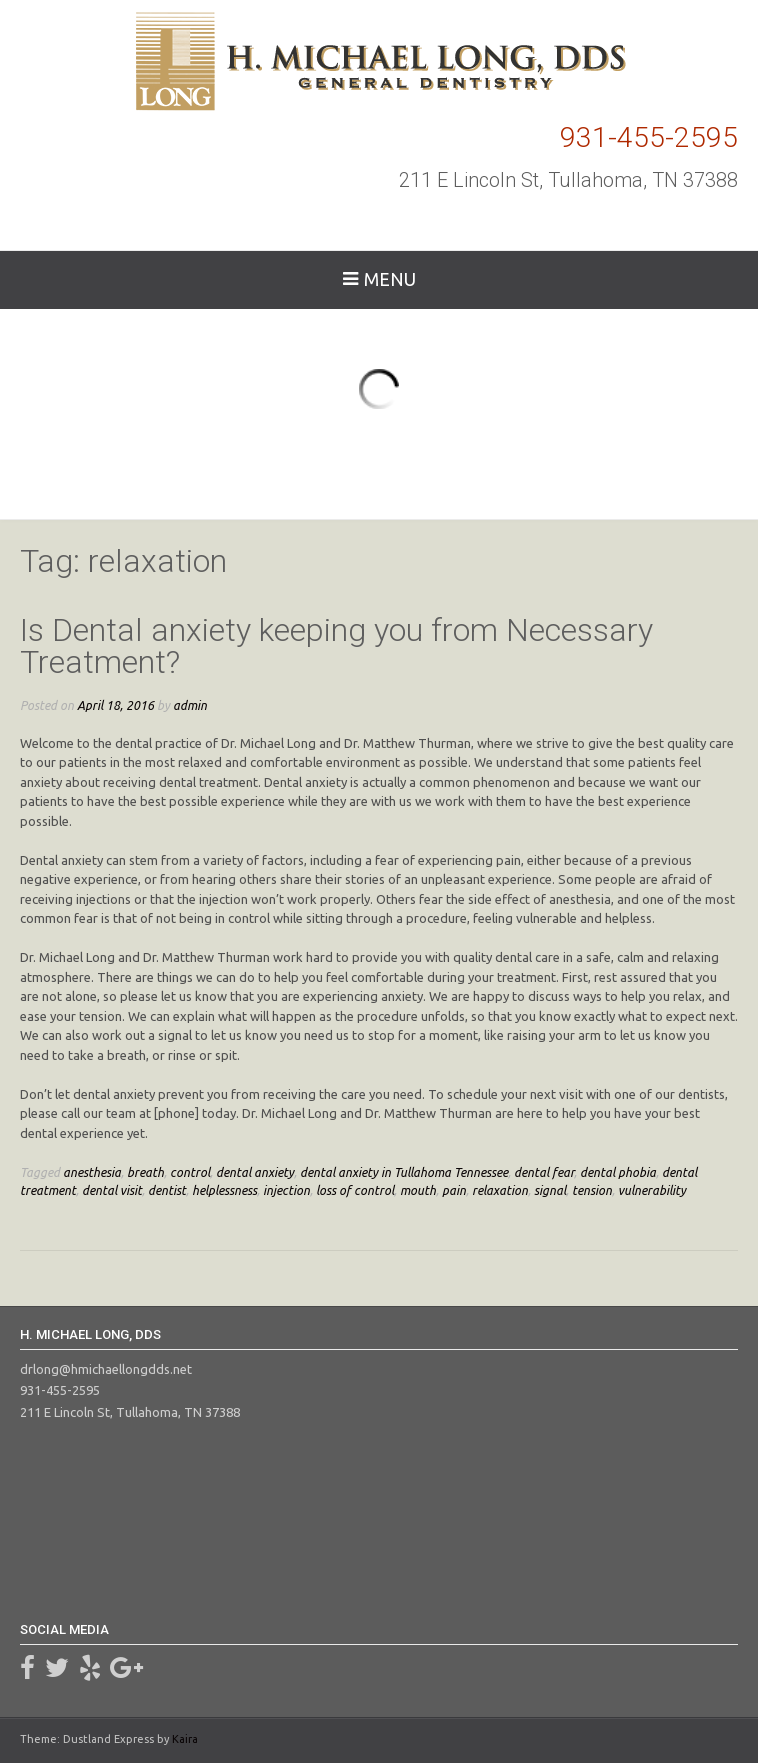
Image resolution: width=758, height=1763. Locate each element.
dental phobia (618, 1172)
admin (190, 705)
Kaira (185, 1739)
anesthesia (92, 1172)
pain (454, 1190)
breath (145, 1172)
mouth (418, 1190)
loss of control (355, 1190)
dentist (167, 1190)
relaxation (500, 1190)
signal (550, 1190)
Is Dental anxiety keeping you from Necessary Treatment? (336, 646)
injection (286, 1190)
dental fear (544, 1172)
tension (592, 1190)
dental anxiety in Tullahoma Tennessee (404, 1172)
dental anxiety (255, 1172)
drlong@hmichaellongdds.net (106, 1369)
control (190, 1172)
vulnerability (652, 1190)
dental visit (112, 1190)
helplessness (224, 1190)
